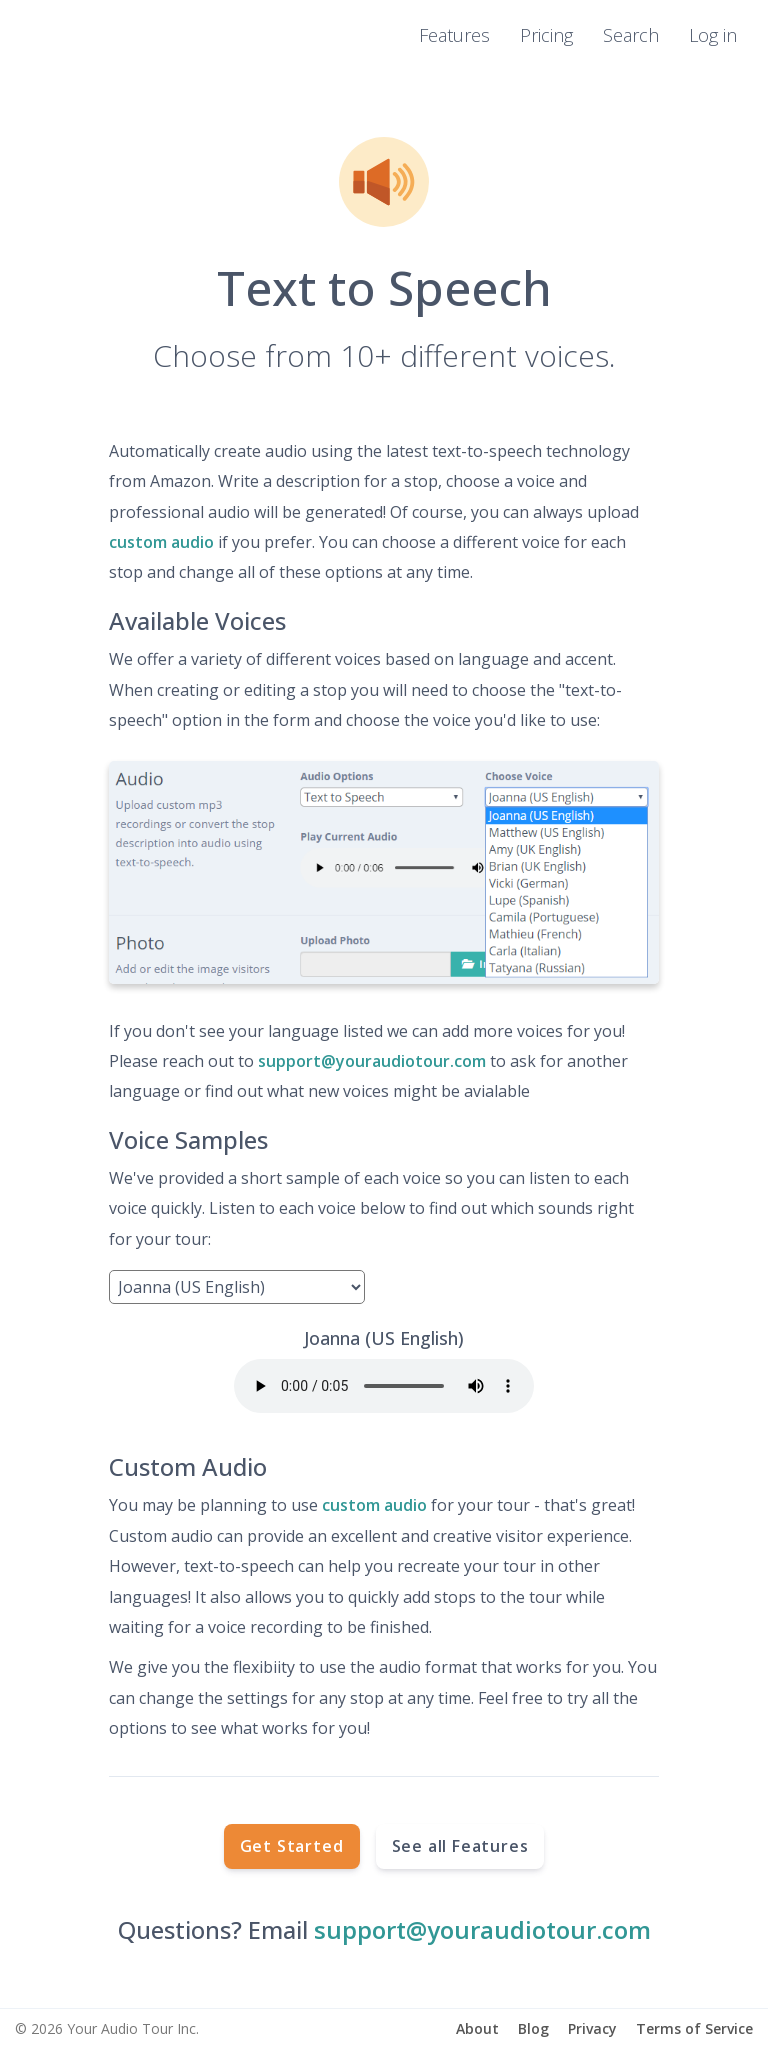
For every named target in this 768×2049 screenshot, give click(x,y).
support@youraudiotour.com (372, 1061)
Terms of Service (694, 2028)
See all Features (460, 1846)
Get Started (292, 1846)
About (477, 2028)
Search (631, 35)
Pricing (546, 35)
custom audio (161, 542)
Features (454, 35)
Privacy (592, 2028)
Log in (713, 35)
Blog (533, 2028)
